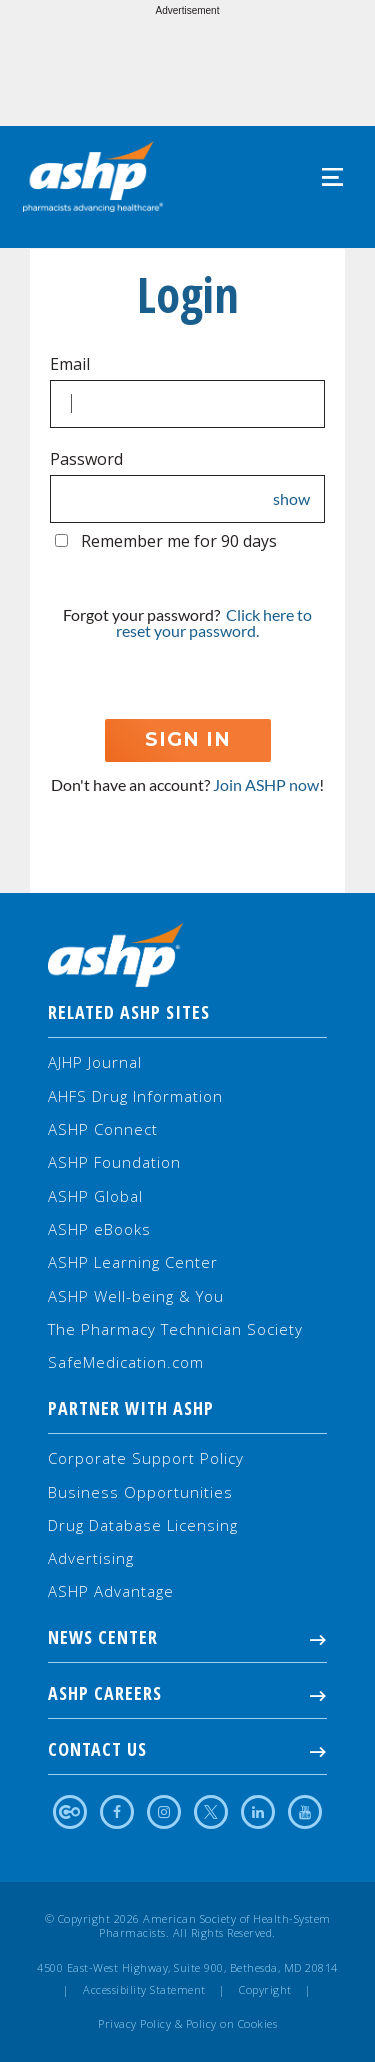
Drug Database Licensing (143, 1525)
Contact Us (187, 1749)
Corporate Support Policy (146, 1458)
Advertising (91, 1558)
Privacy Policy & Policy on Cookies (187, 2024)
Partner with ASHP (131, 1408)
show (291, 499)
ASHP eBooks (99, 1229)
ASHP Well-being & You (136, 1296)
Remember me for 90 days (179, 541)
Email (70, 364)
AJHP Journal (95, 1062)
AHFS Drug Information (135, 1096)
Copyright (265, 1990)
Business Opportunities (140, 1492)
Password (86, 459)
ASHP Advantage (111, 1591)
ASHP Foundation (114, 1162)
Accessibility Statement (144, 1990)
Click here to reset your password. (214, 622)
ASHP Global (95, 1196)
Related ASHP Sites (129, 1012)
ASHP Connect (103, 1129)
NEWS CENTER (187, 1637)
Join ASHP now (266, 784)
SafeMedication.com (126, 1362)
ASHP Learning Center (133, 1262)
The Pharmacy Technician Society (175, 1329)
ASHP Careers (187, 1693)
